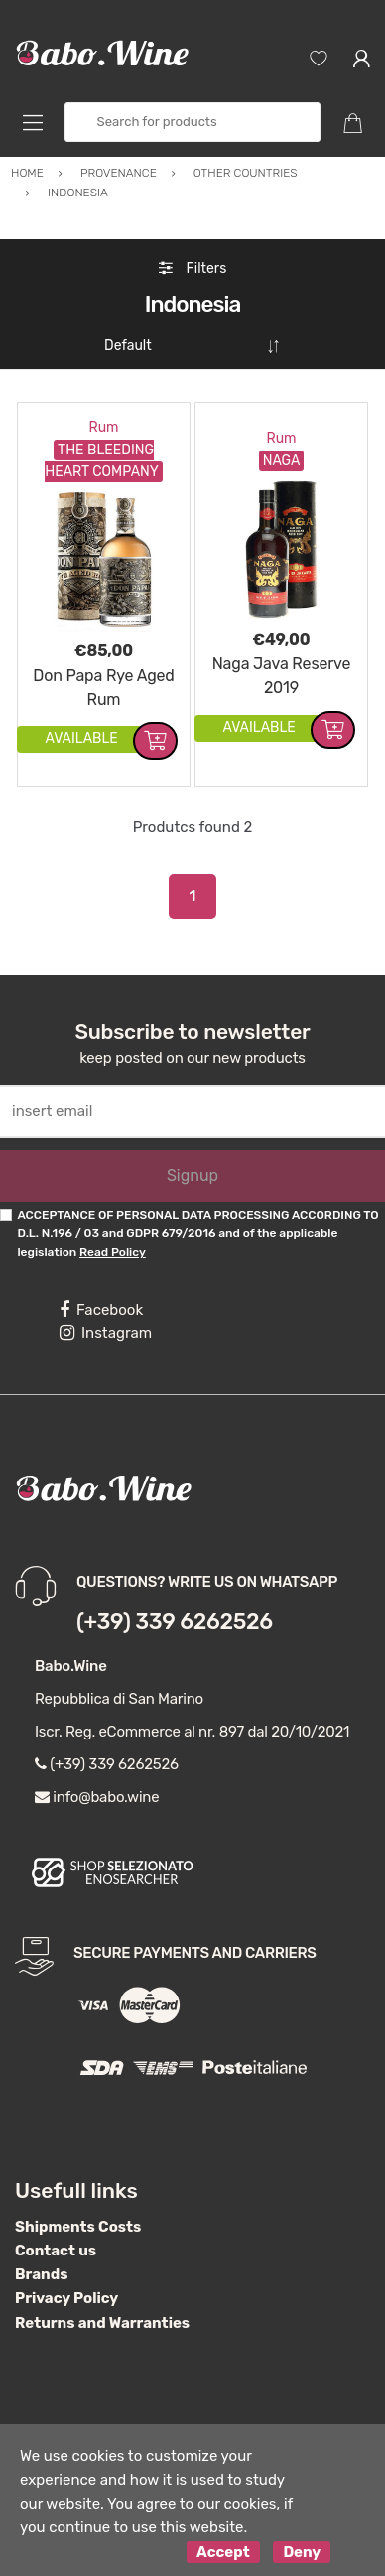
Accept (223, 2544)
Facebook (101, 1302)
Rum (103, 419)
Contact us (55, 2243)
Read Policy (112, 1244)
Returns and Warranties (102, 2315)
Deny (302, 2544)
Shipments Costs (78, 2219)
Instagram (106, 1325)
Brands (41, 2266)
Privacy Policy (66, 2290)
